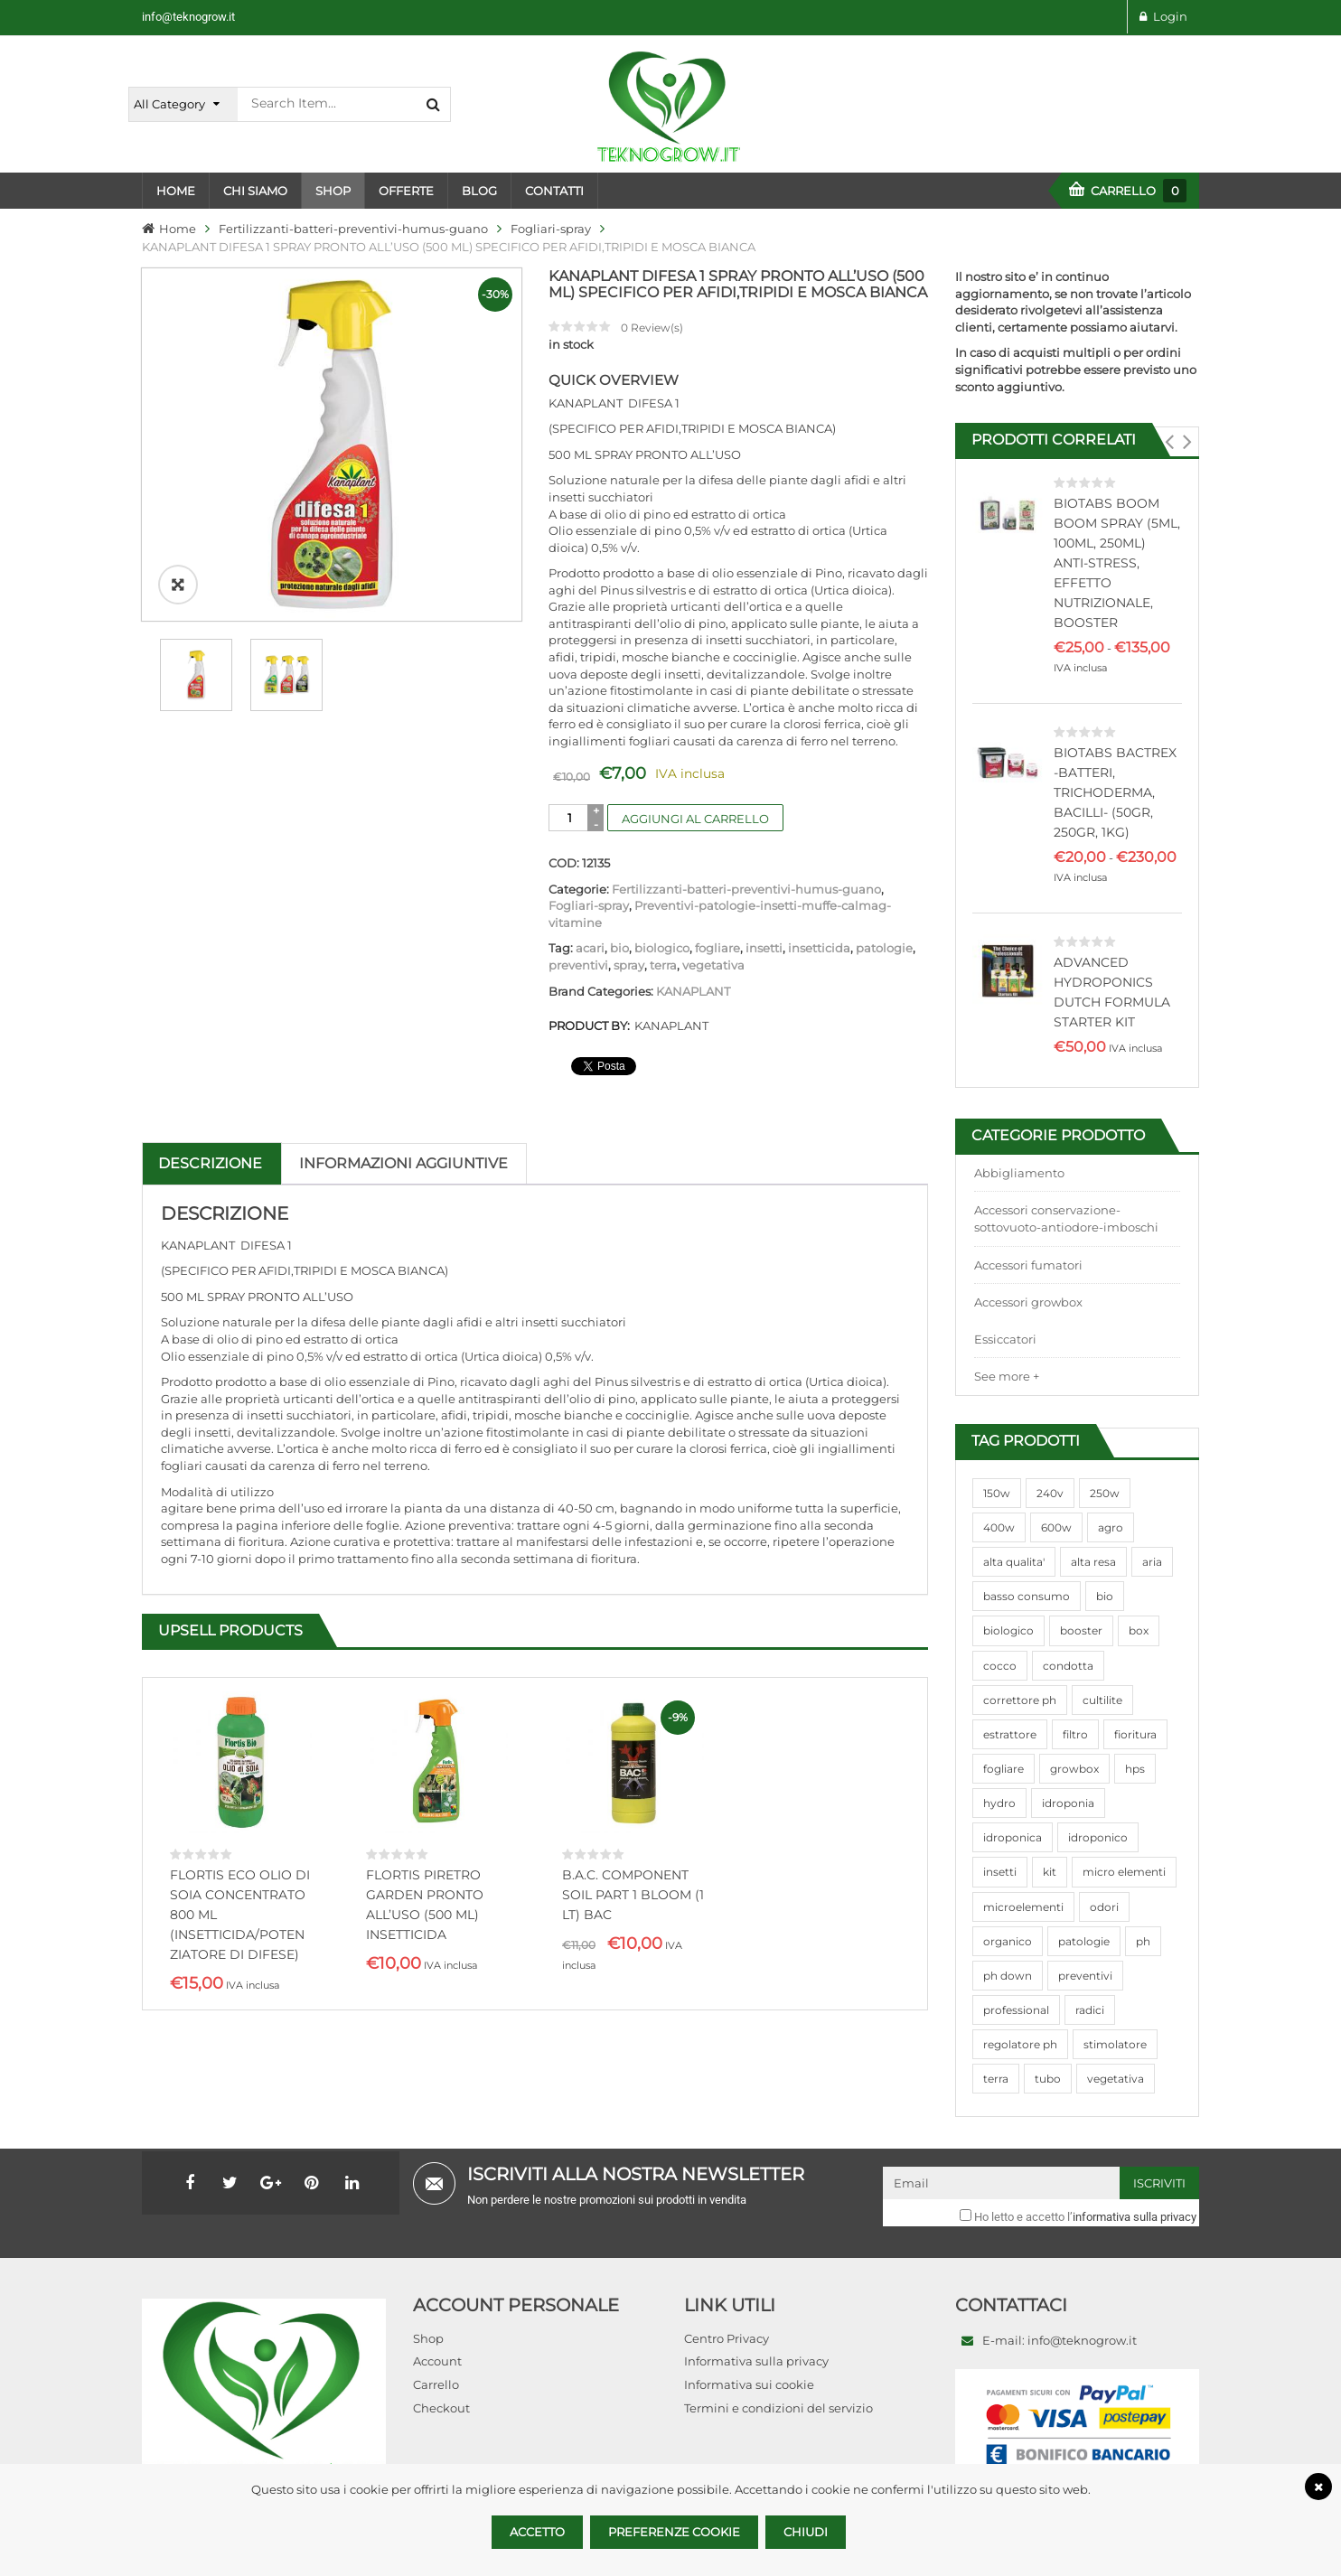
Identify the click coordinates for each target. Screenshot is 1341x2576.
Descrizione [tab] (210, 1163)
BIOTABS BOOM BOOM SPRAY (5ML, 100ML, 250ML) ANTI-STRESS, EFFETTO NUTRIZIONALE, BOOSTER (1117, 563)
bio (619, 948)
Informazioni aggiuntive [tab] (403, 1163)
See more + (1006, 1376)
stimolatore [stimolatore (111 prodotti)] (1115, 2044)
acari (590, 948)
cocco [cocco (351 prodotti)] (1000, 1665)
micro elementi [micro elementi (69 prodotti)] (1124, 1871)
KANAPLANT (693, 991)
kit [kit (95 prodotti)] (1049, 1871)
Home (177, 228)
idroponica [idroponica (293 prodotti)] (1012, 1837)
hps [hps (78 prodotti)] (1135, 1768)
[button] (1169, 441)
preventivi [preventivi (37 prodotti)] (1085, 1975)
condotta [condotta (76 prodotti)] (1068, 1665)
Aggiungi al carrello (695, 818)
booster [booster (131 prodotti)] (1081, 1630)
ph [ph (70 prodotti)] (1143, 1941)
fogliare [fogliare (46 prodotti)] (1003, 1768)
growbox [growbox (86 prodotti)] (1074, 1768)
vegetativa (713, 965)
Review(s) (652, 327)
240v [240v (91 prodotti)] (1050, 1493)
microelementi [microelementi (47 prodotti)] (1023, 1907)
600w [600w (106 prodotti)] (1056, 1527)
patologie (884, 948)
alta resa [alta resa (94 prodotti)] (1093, 1562)
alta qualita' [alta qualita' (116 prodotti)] (1014, 1562)
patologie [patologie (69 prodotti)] (1084, 1941)
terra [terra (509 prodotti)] (995, 2078)
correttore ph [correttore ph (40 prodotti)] (1019, 1700)
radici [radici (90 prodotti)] (1089, 2010)
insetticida (819, 948)
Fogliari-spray (551, 228)
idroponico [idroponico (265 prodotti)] (1098, 1837)
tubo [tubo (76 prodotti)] (1048, 2078)
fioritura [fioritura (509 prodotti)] (1135, 1734)
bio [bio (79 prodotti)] (1104, 1596)
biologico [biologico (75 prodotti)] (1008, 1630)
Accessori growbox (1028, 1302)
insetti (764, 948)
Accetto (537, 2531)
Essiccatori (1005, 1339)
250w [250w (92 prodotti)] (1105, 1493)
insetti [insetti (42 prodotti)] (1000, 1871)
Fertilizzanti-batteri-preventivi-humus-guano (353, 228)
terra (663, 965)
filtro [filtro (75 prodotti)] (1075, 1734)
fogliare (717, 948)
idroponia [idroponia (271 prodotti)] (1068, 1803)
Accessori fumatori (1028, 1265)
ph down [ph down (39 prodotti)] (1007, 1975)
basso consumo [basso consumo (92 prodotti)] (1026, 1596)
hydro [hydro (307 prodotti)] (999, 1803)
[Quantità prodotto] (570, 817)
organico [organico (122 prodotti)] (1007, 1941)
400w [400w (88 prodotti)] (999, 1527)
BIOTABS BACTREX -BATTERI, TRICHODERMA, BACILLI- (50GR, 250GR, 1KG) (1115, 792)
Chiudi (805, 2531)
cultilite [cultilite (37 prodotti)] (1102, 1700)
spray (629, 965)
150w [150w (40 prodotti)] (996, 1493)
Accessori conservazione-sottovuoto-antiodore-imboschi (1066, 1218)
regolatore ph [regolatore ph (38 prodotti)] (1020, 2044)
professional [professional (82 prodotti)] (1016, 2010)
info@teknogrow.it (188, 16)
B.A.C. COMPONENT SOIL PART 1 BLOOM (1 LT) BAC (633, 1895)
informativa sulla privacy (1134, 2217)
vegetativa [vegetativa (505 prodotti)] (1115, 2078)
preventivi (578, 965)
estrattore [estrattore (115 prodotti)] (1009, 1734)
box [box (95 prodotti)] (1139, 1630)
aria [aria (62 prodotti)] (1152, 1562)
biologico (661, 948)
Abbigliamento (1019, 1173)
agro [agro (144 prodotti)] (1110, 1527)
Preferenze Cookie (674, 2531)
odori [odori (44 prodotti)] (1104, 1907)
